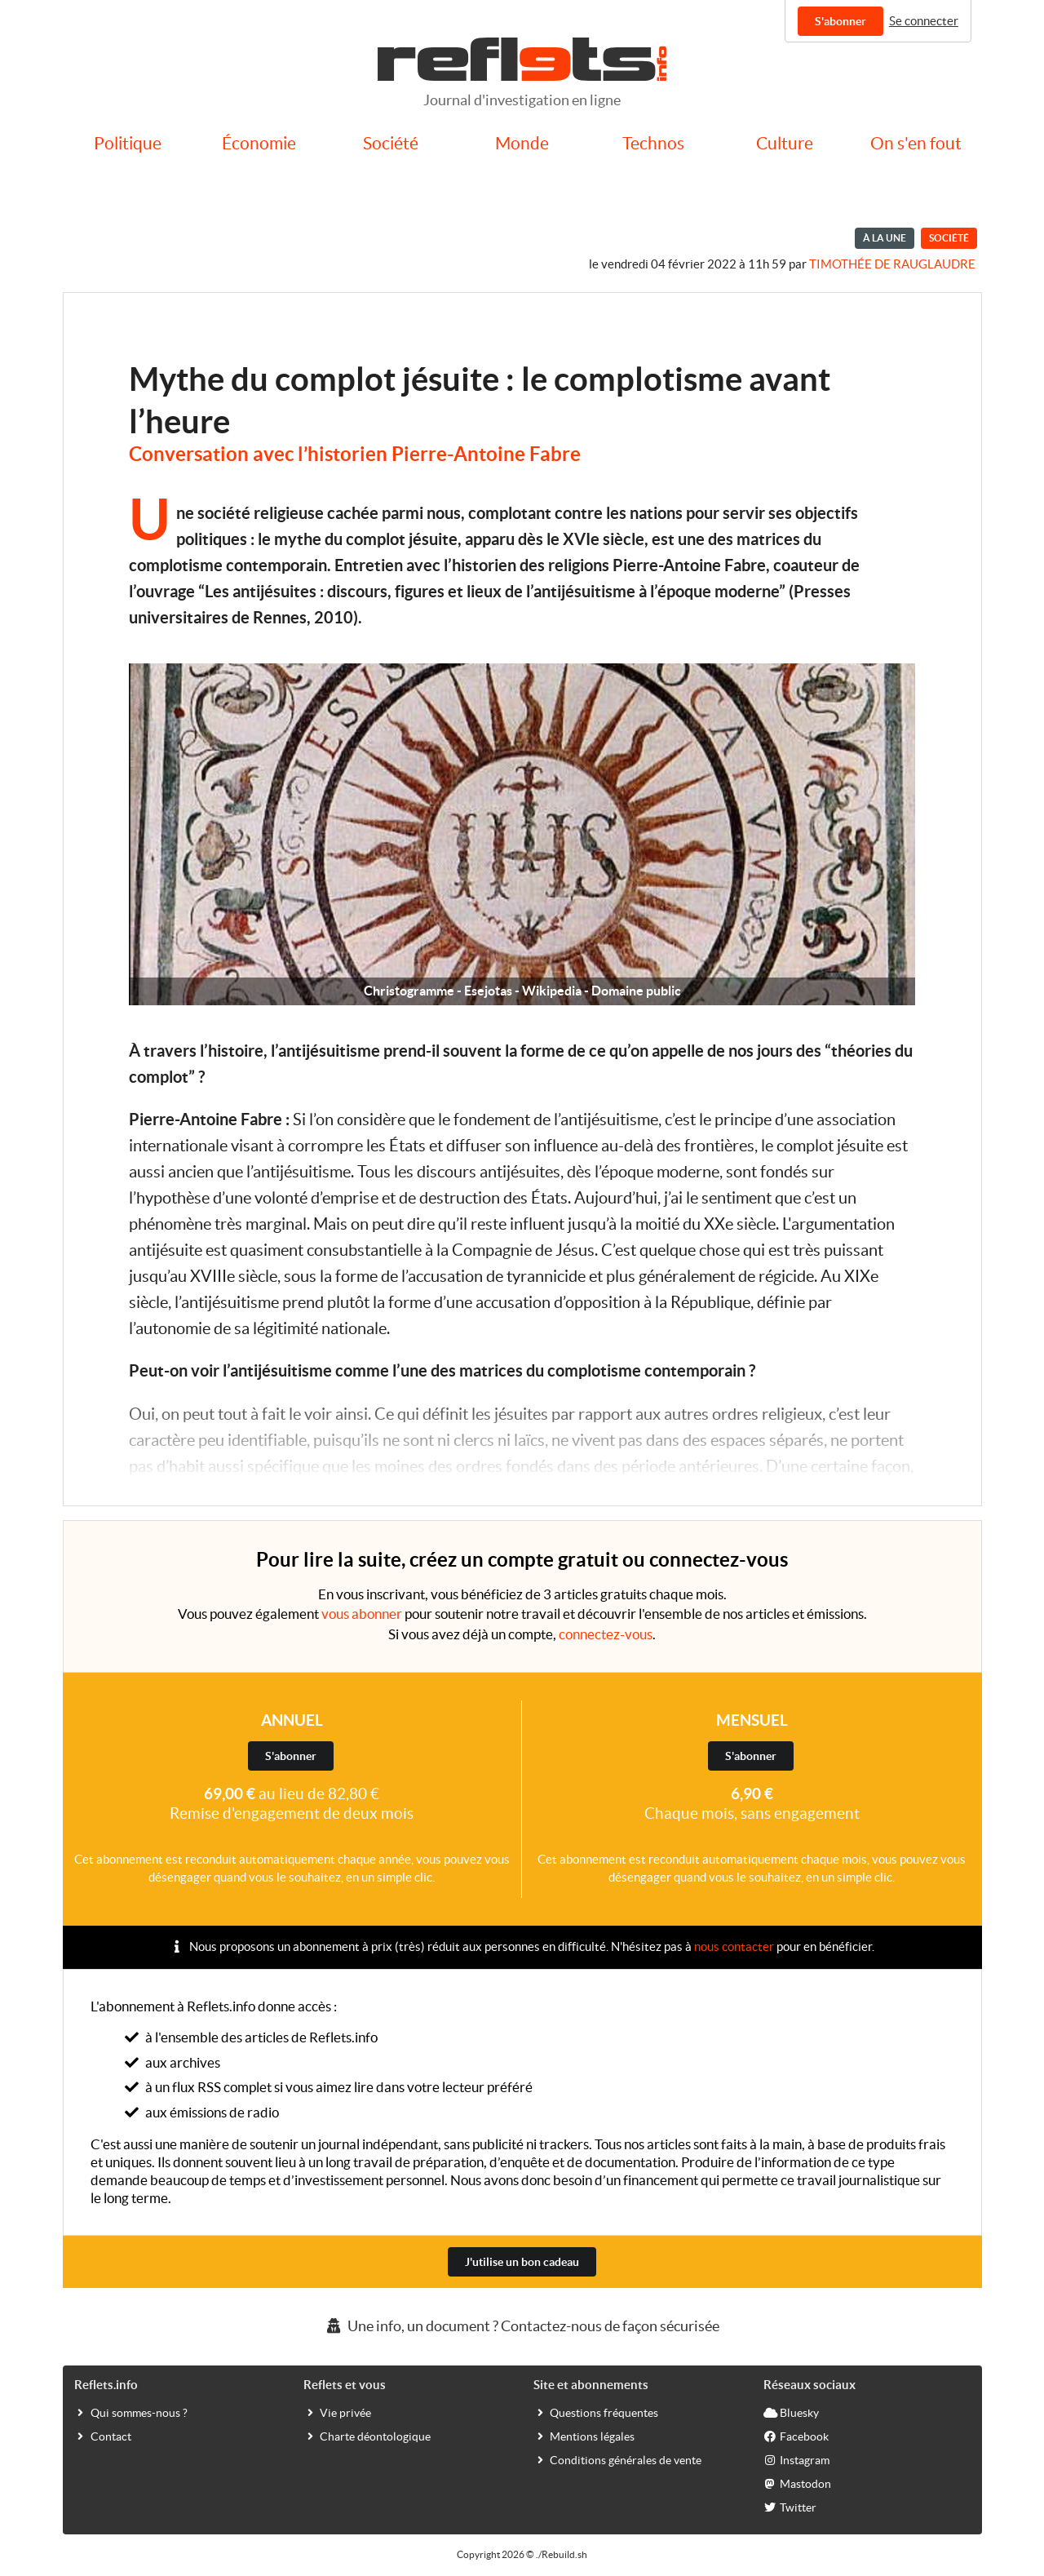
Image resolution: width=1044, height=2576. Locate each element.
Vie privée (337, 2412)
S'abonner (840, 21)
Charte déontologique (367, 2435)
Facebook (796, 2435)
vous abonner (361, 1613)
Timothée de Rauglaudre (892, 264)
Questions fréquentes (595, 2412)
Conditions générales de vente (617, 2459)
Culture (784, 143)
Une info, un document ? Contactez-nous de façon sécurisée (522, 2325)
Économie (259, 143)
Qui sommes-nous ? (131, 2412)
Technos (653, 143)
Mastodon (797, 2483)
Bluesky (791, 2412)
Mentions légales (584, 2435)
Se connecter (923, 21)
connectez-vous (605, 1634)
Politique (127, 143)
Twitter (789, 2506)
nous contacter (734, 1946)
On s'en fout (916, 143)
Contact (102, 2435)
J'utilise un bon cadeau (522, 2261)
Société (390, 143)
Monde (522, 143)
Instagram (796, 2459)
